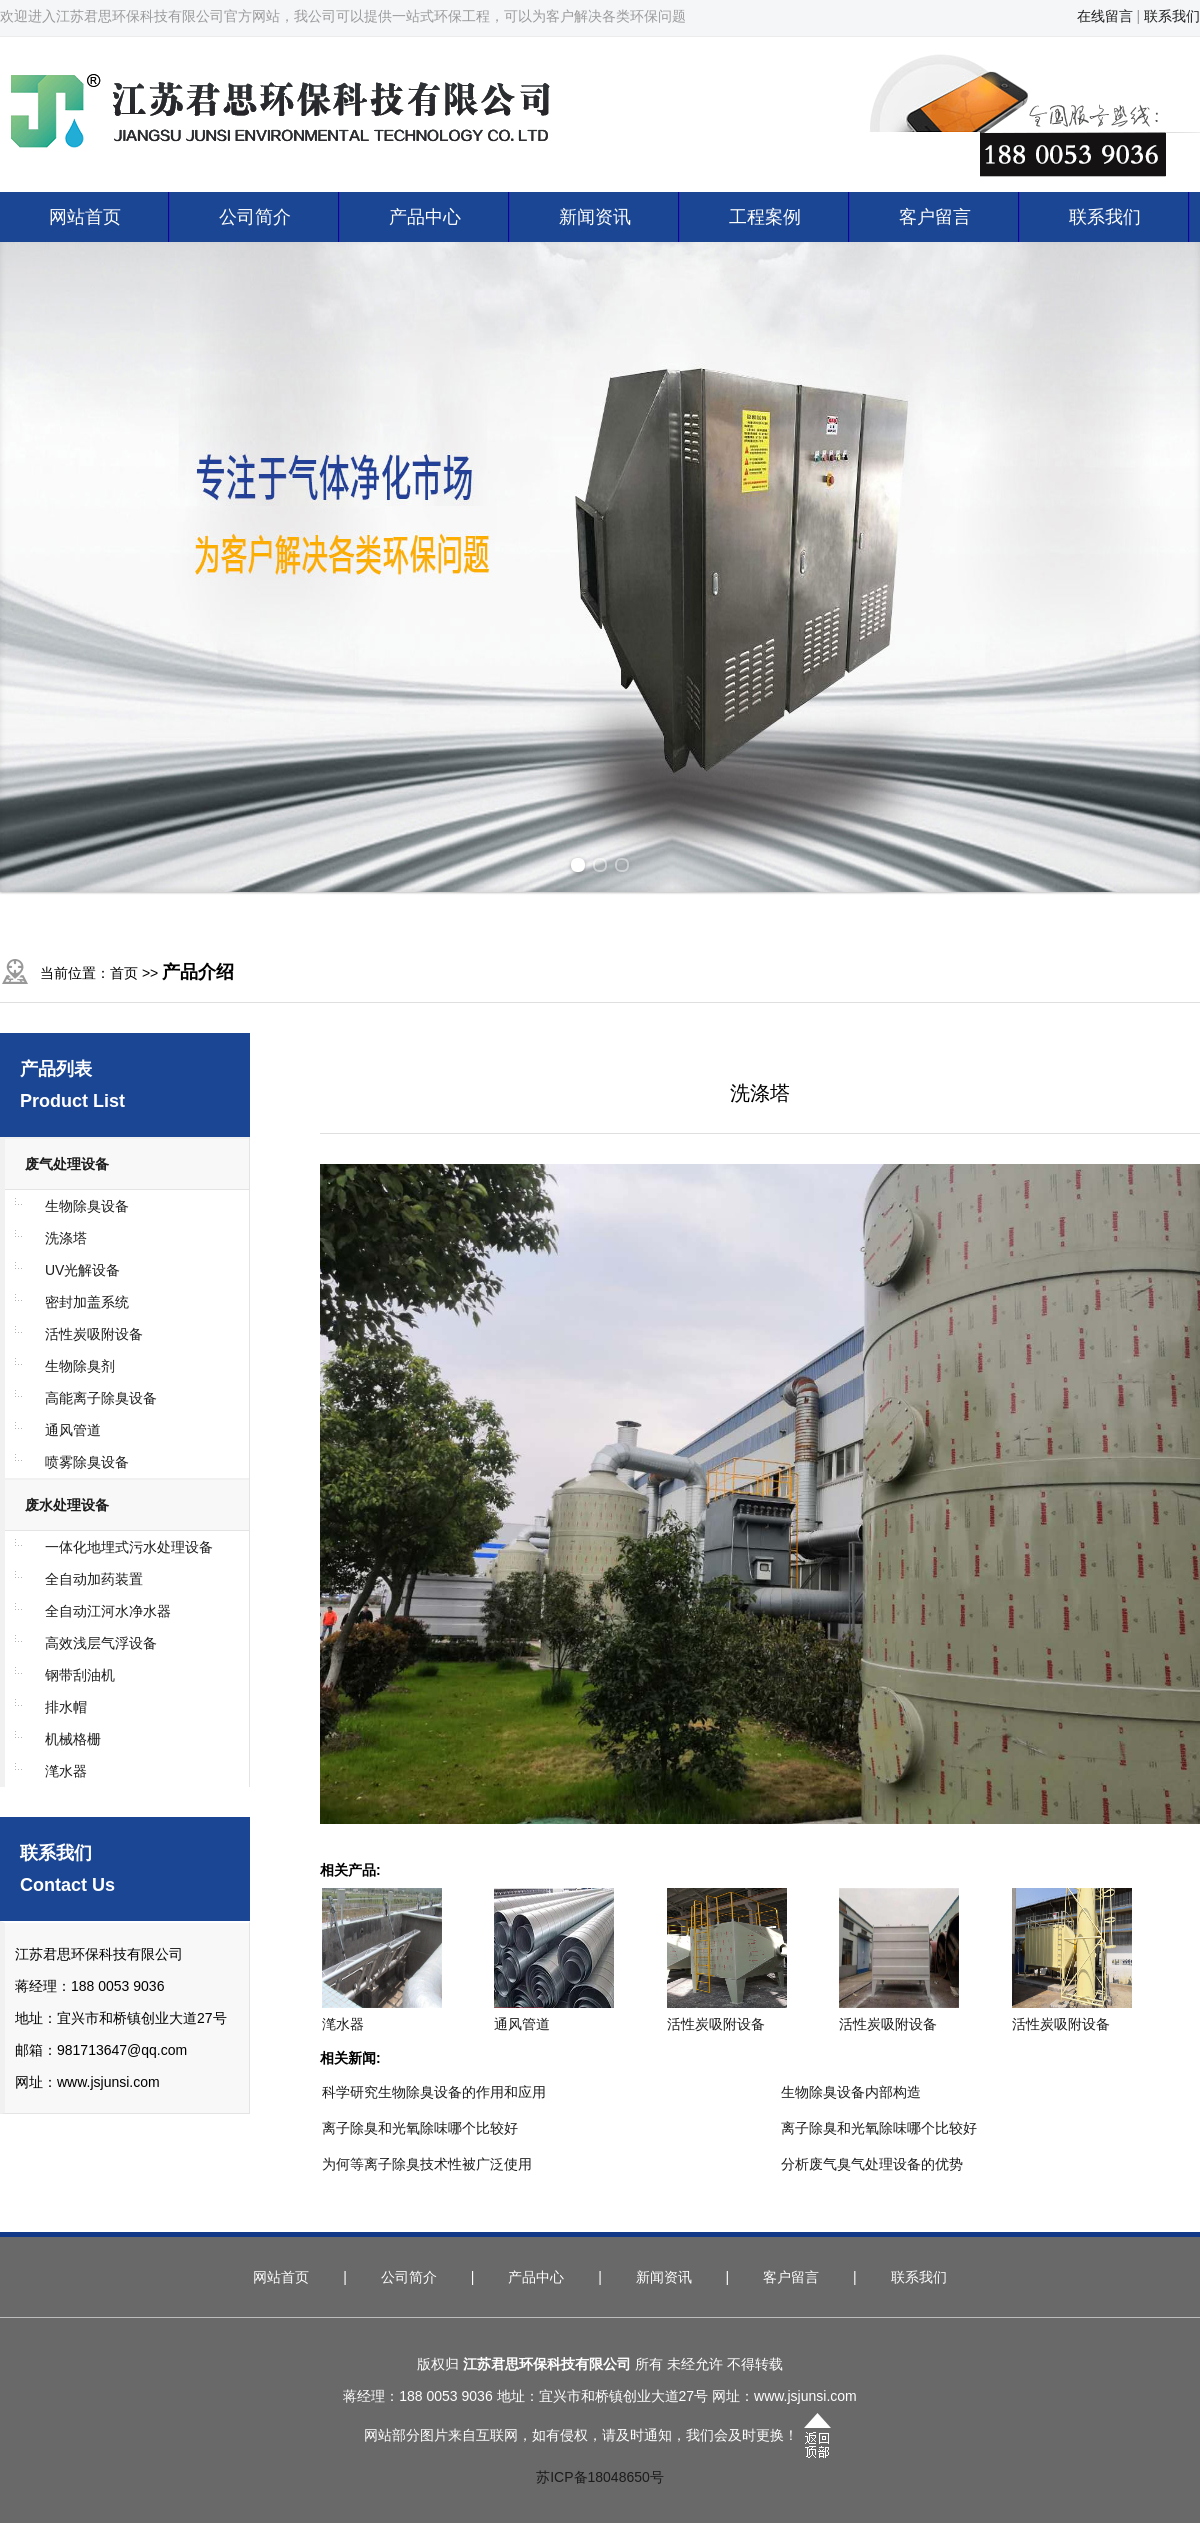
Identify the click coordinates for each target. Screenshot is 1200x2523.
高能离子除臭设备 (101, 1398)
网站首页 (85, 217)
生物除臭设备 (87, 1206)
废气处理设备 (67, 1164)
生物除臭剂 (80, 1366)
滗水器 (66, 1771)
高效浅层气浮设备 (101, 1643)
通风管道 (73, 1430)
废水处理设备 (67, 1505)
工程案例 (765, 217)
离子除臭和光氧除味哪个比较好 (420, 2128)
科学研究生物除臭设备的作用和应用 (434, 2092)
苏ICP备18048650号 (600, 2477)
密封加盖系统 (87, 1302)
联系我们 (1172, 16)
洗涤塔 (66, 1238)
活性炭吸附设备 (94, 1334)
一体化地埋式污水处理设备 (129, 1547)
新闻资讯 (595, 217)
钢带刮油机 (80, 1675)
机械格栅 (73, 1739)
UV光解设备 (82, 1270)
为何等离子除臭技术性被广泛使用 (427, 2164)
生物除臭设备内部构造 (851, 2092)
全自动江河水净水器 (108, 1611)
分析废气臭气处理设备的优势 (872, 2164)
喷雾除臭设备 (87, 1462)
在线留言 (1105, 16)
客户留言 (935, 217)
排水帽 (66, 1707)
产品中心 (425, 217)
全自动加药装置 (94, 1579)
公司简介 (255, 217)
